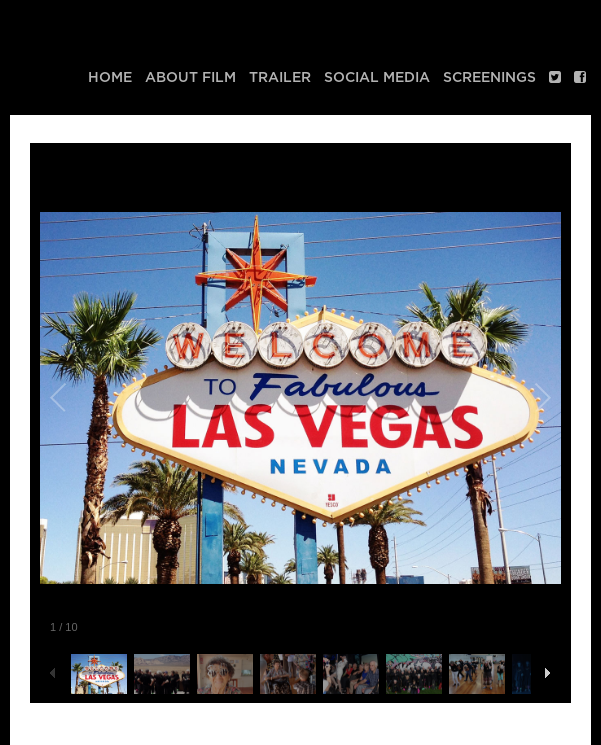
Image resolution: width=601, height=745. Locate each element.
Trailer (280, 77)
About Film (190, 77)
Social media (377, 77)
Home (110, 77)
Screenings (489, 77)
